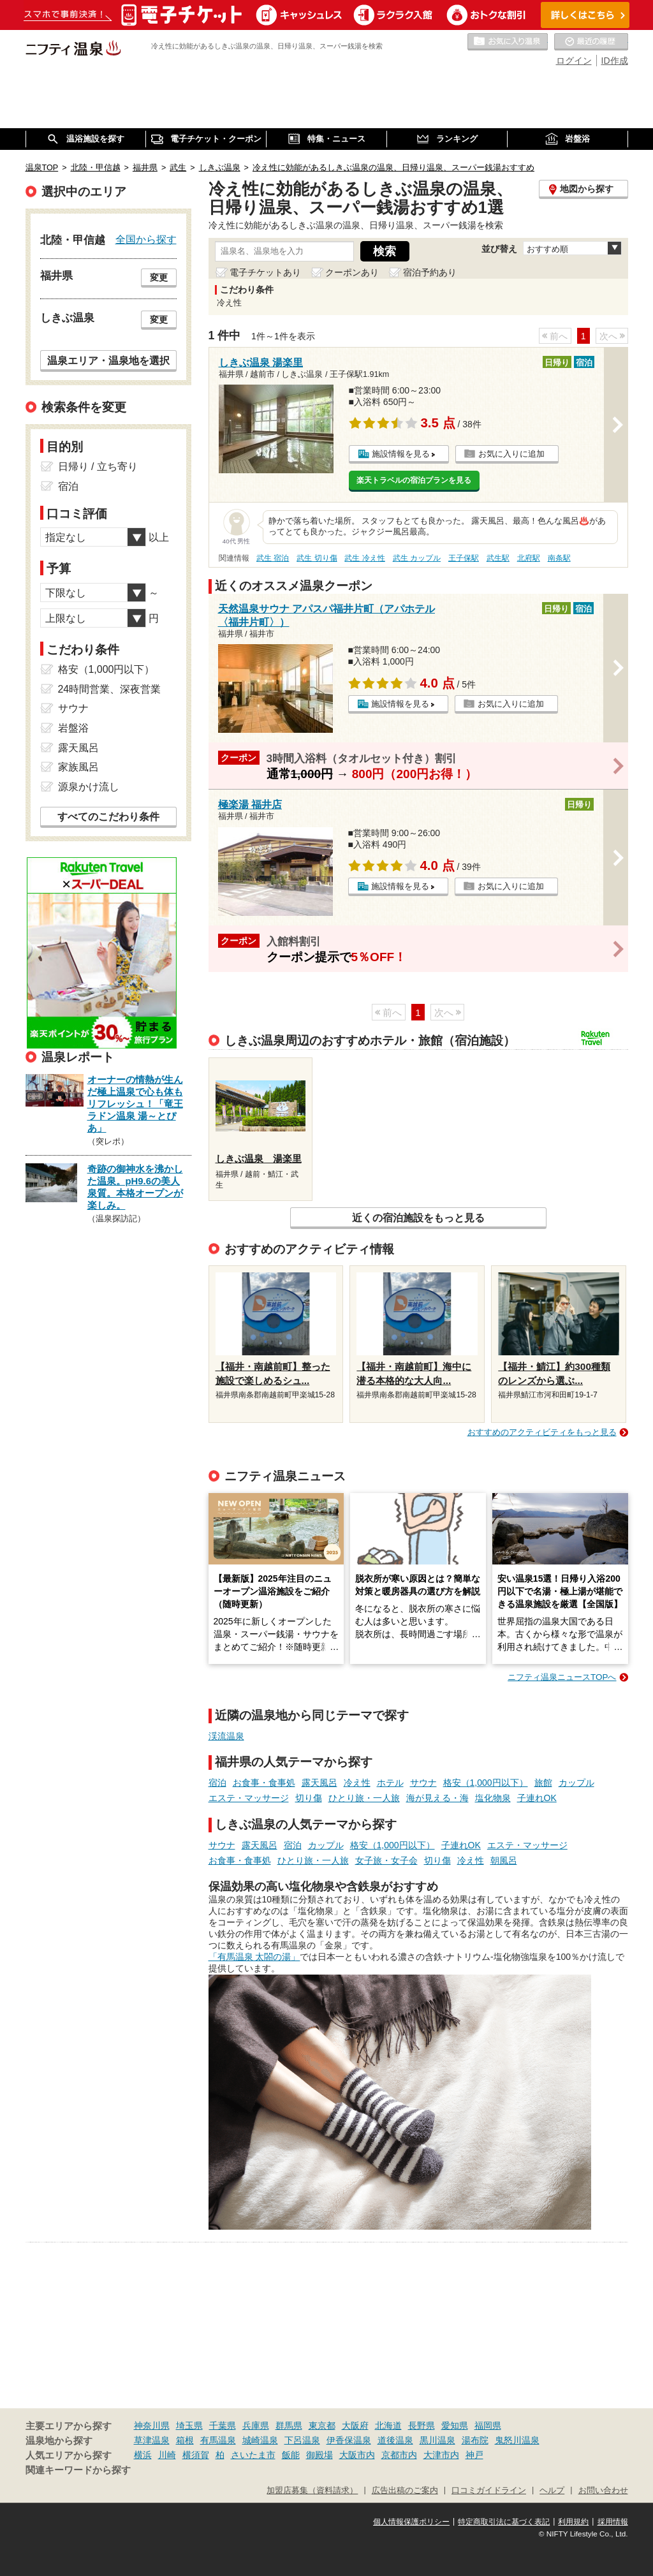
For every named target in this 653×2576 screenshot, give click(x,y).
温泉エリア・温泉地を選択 (108, 360)
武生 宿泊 (272, 558)
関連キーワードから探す (78, 2470)
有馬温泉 (218, 2440)
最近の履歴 (591, 42)
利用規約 (573, 2521)
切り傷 (308, 1798)
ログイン (574, 60)
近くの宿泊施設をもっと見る (418, 1217)
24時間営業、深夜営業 (109, 689)
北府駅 (528, 558)
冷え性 (357, 1782)
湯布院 (475, 2440)
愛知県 (454, 2425)
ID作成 (614, 60)
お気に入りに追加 (511, 454)
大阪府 (355, 2425)
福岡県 (487, 2425)
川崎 (167, 2455)
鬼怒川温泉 (517, 2440)
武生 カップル (417, 558)
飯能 (291, 2455)
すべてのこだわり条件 (108, 816)
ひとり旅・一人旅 (364, 1798)
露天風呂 (319, 1782)
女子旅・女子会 (386, 1860)
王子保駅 (463, 558)
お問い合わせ (603, 2490)
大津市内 (441, 2455)
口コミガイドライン (488, 2490)
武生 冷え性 (364, 558)
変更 (159, 277)
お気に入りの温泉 (507, 42)
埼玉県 (189, 2425)
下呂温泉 (302, 2440)
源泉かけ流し (88, 786)
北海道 (388, 2425)
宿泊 (217, 1782)
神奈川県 (152, 2425)
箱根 (185, 2440)
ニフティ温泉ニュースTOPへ (562, 1677)
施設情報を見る (401, 454)
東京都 (322, 2425)
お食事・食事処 (264, 1782)
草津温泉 (152, 2440)
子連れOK (537, 1798)
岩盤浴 (73, 728)
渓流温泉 (226, 1736)
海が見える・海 (437, 1798)
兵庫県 (255, 2425)
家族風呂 (78, 767)
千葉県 (222, 2425)
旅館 (543, 1782)
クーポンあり (352, 272)
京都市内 (399, 2455)
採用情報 (613, 2521)
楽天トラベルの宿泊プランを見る (413, 480)
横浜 (143, 2455)
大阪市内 (357, 2455)
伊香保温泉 (348, 2440)
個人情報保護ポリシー (411, 2521)
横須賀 (195, 2455)
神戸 (474, 2455)
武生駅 (498, 558)
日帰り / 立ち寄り (98, 466)
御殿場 (319, 2455)
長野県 (421, 2425)
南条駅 (559, 558)
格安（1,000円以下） (485, 1782)
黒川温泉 (437, 2440)
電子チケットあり (265, 272)
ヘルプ (551, 2490)
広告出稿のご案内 (405, 2490)
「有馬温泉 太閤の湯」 (254, 1957)
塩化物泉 (493, 1798)
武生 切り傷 (317, 558)
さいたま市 (253, 2455)
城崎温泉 (260, 2440)
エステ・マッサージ (249, 1798)
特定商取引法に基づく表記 (504, 2521)
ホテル (390, 1782)
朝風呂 (503, 1860)
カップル (576, 1782)
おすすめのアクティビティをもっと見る (542, 1432)
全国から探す (146, 239)
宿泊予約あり (430, 272)
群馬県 (288, 2425)
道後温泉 (395, 2440)
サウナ (423, 1782)
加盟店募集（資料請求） (312, 2490)
